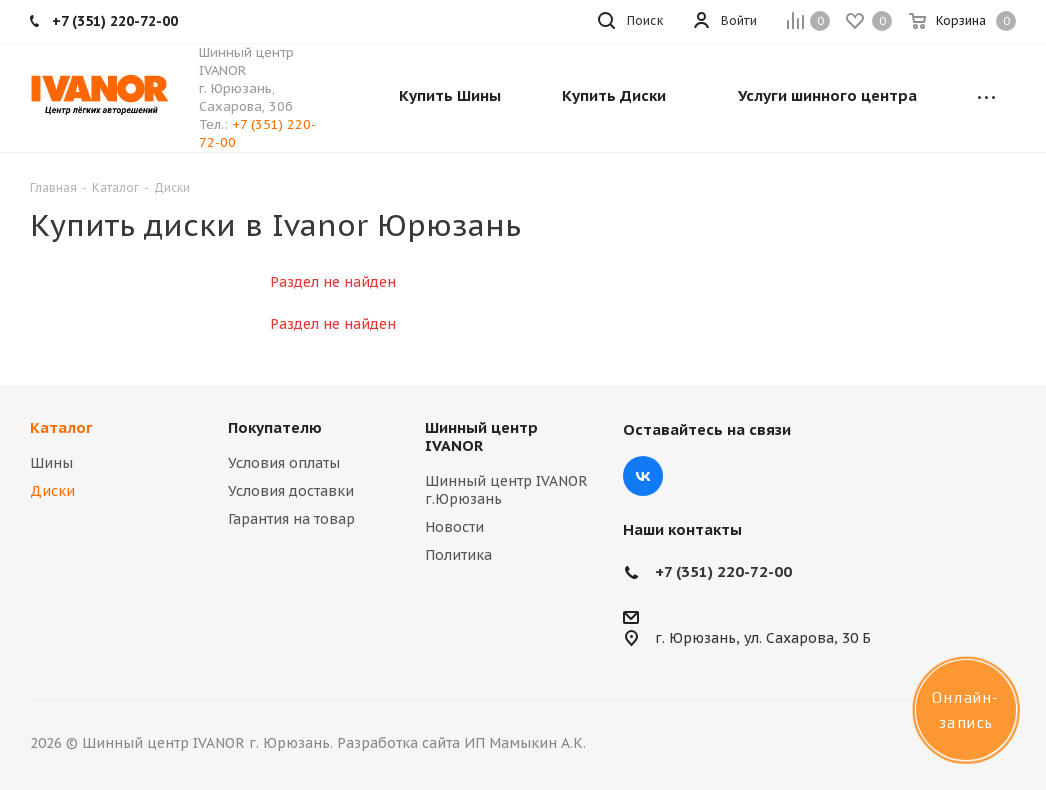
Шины (51, 463)
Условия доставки (291, 491)
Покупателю (275, 427)
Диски (52, 491)
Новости (454, 527)
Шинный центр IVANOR (481, 436)
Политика (458, 555)
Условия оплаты (284, 463)
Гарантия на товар (291, 519)
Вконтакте (643, 476)
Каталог (61, 427)
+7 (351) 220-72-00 (723, 571)
